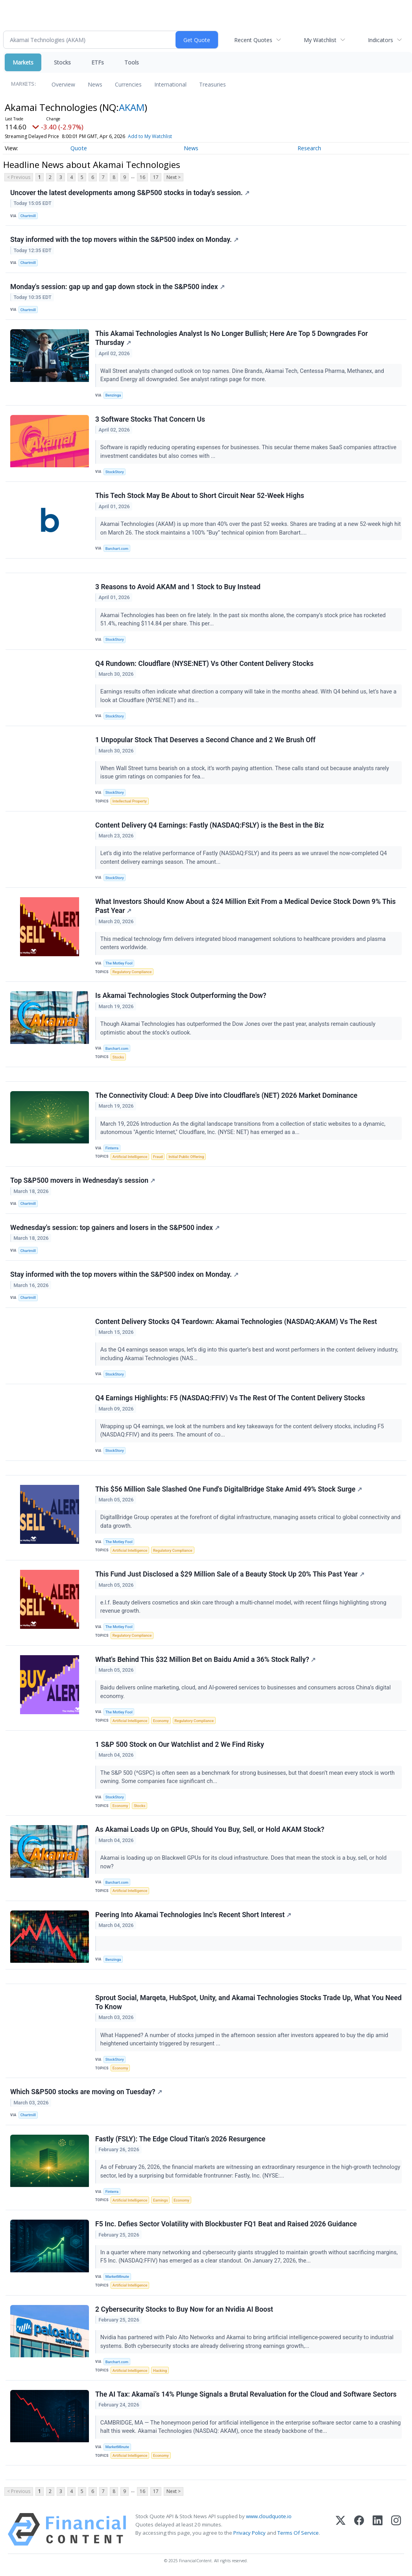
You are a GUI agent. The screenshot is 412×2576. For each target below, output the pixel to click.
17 (156, 177)
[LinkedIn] (378, 2529)
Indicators (380, 40)
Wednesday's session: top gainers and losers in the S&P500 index (115, 1228)
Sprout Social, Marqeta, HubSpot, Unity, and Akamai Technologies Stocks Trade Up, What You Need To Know (248, 2002)
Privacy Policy (249, 2532)
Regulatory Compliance (132, 972)
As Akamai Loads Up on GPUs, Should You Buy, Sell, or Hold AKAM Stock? (209, 1829)
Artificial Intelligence (130, 1156)
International (170, 84)
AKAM (131, 107)
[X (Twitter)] (341, 2529)
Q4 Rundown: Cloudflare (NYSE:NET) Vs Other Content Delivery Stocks (204, 664)
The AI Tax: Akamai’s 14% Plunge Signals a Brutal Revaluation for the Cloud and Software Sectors (246, 2394)
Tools (131, 62)
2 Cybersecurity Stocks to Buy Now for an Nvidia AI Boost (184, 2309)
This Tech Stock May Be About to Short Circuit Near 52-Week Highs (199, 496)
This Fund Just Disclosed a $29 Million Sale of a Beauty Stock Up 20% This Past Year (229, 1574)
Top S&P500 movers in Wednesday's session (82, 1180)
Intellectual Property (130, 801)
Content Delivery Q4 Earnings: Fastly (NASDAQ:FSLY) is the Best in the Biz (209, 825)
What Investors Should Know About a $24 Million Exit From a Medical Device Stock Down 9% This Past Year (245, 906)
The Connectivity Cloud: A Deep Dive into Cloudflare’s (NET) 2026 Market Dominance (226, 1095)
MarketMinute (117, 2276)
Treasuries (212, 84)
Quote (78, 148)
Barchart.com (116, 548)
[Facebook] (359, 2529)
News (95, 84)
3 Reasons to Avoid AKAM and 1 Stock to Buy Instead (178, 587)
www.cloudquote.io (269, 2516)
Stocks (62, 62)
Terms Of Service (298, 2532)
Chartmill (28, 216)
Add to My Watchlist (150, 136)
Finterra (111, 1148)
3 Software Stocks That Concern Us (150, 419)
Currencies (128, 84)
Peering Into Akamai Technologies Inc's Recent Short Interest (193, 1915)
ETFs (97, 62)
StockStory (114, 472)
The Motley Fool (119, 963)
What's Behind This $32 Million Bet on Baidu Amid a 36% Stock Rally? (205, 1659)
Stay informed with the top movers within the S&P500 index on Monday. (124, 239)
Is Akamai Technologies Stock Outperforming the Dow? (180, 995)
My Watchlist (320, 40)
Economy (161, 1721)
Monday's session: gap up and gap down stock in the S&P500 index (117, 287)
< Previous (18, 177)
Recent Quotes (253, 40)
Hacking (160, 2370)
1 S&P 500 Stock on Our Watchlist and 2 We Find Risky (179, 1744)
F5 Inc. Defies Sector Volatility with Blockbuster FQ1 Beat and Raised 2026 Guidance (226, 2224)
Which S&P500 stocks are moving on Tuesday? (86, 2092)
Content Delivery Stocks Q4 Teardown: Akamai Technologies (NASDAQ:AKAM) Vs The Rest (236, 1322)
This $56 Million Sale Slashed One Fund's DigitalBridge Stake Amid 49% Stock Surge (228, 1489)
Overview (63, 84)
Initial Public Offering (186, 1156)
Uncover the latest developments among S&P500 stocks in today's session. (129, 193)
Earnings (160, 2200)
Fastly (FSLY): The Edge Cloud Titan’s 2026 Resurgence (180, 2139)
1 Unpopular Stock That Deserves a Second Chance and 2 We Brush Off (205, 740)
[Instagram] (396, 2529)
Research (309, 148)
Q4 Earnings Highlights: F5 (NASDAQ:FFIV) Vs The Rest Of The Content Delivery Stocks (230, 1398)
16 (142, 177)
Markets (23, 62)
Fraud (158, 1156)
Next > (173, 177)
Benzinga (113, 395)
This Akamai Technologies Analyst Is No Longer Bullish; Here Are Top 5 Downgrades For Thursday (231, 338)
